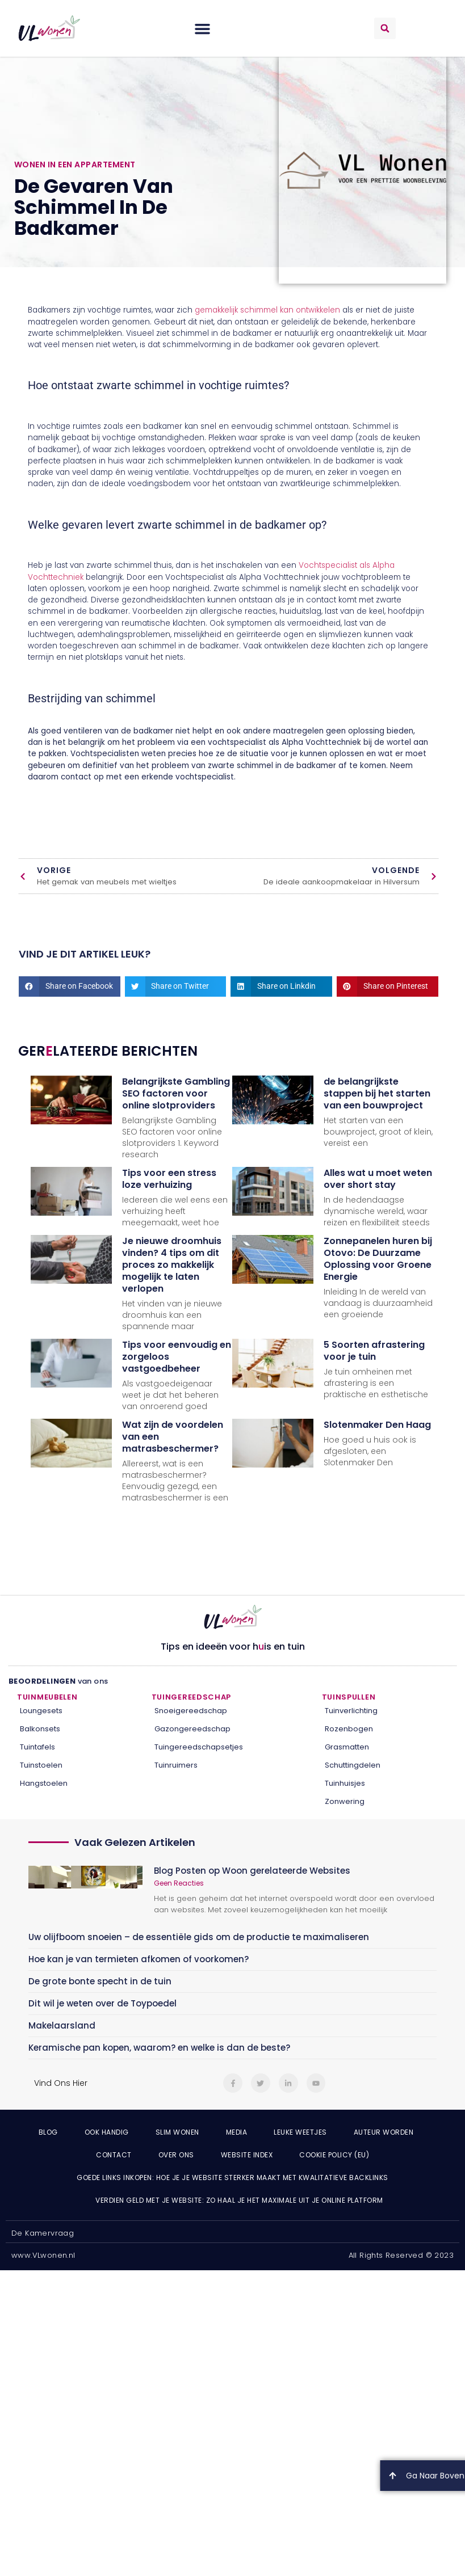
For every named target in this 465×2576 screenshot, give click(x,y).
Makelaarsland (61, 2025)
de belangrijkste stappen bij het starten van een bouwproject (377, 1093)
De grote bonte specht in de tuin (99, 1981)
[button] (202, 28)
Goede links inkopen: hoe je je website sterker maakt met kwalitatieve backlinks (232, 2177)
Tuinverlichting (351, 1710)
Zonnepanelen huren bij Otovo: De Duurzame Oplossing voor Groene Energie (378, 1258)
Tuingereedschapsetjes (198, 1747)
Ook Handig (107, 2132)
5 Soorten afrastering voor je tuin (374, 1350)
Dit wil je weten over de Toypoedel (102, 2003)
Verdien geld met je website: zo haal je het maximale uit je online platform (239, 2200)
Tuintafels (37, 1747)
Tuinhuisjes (345, 1783)
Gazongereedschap (192, 1728)
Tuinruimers (176, 1765)
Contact (114, 2155)
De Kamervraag (42, 2233)
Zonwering (345, 1801)
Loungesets (41, 1710)
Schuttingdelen (352, 1765)
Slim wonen (177, 2132)
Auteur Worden (384, 2132)
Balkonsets (40, 1728)
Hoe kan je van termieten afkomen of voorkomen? (138, 1959)
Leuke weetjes (300, 2132)
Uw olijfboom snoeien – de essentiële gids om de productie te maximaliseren (198, 1937)
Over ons (176, 2155)
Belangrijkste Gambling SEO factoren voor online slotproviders (176, 1093)
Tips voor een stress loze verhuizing (169, 1178)
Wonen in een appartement (75, 164)
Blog (48, 2132)
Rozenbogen (349, 1728)
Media (237, 2132)
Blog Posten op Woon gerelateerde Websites (252, 1871)
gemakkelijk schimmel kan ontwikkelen (267, 310)
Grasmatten (347, 1747)
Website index (247, 2155)
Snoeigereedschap (190, 1710)
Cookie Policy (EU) (334, 2155)
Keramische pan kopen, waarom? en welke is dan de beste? (159, 2048)
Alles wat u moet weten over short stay (378, 1178)
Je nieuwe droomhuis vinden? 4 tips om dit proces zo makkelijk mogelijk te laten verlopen (171, 1264)
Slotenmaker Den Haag (377, 1424)
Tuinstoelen (41, 1765)
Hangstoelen (44, 1783)
